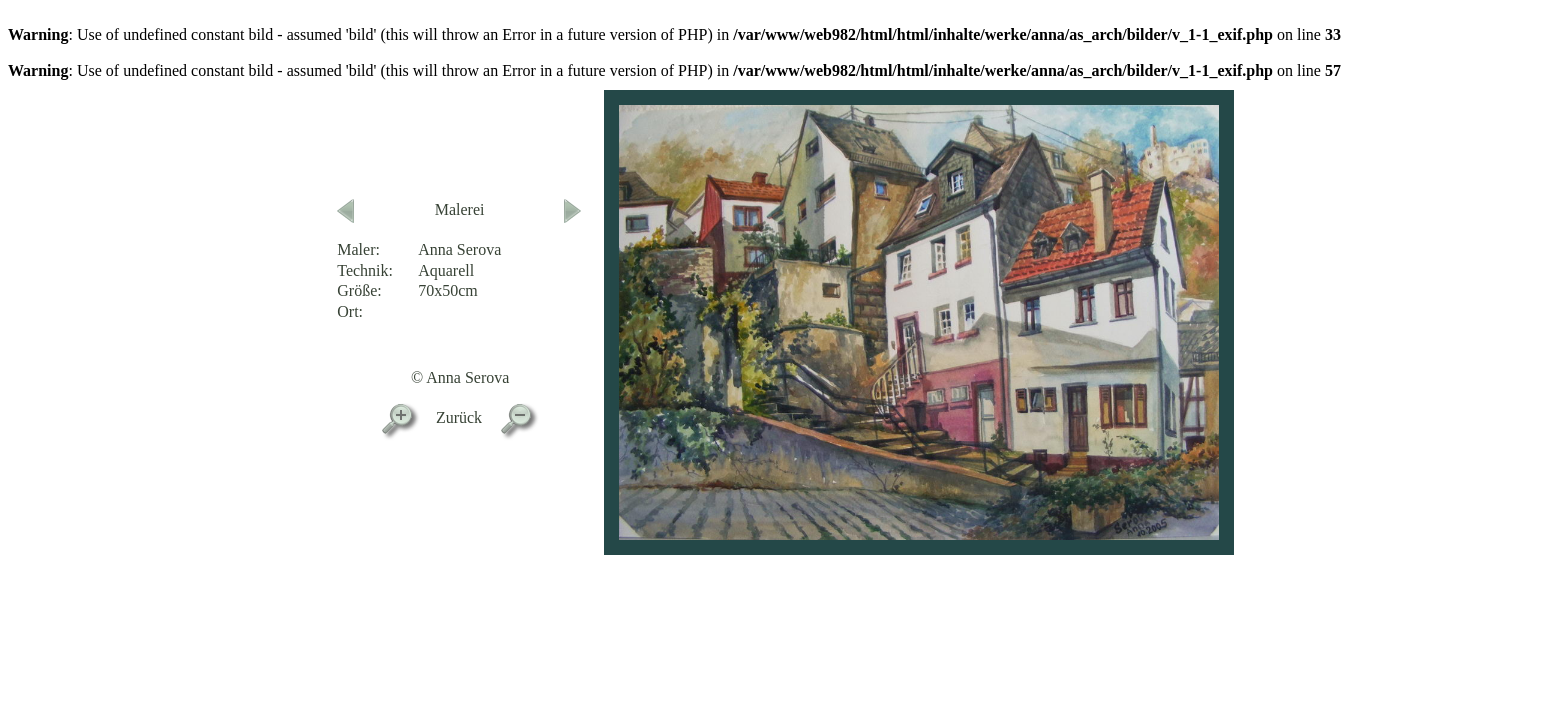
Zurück (459, 417)
